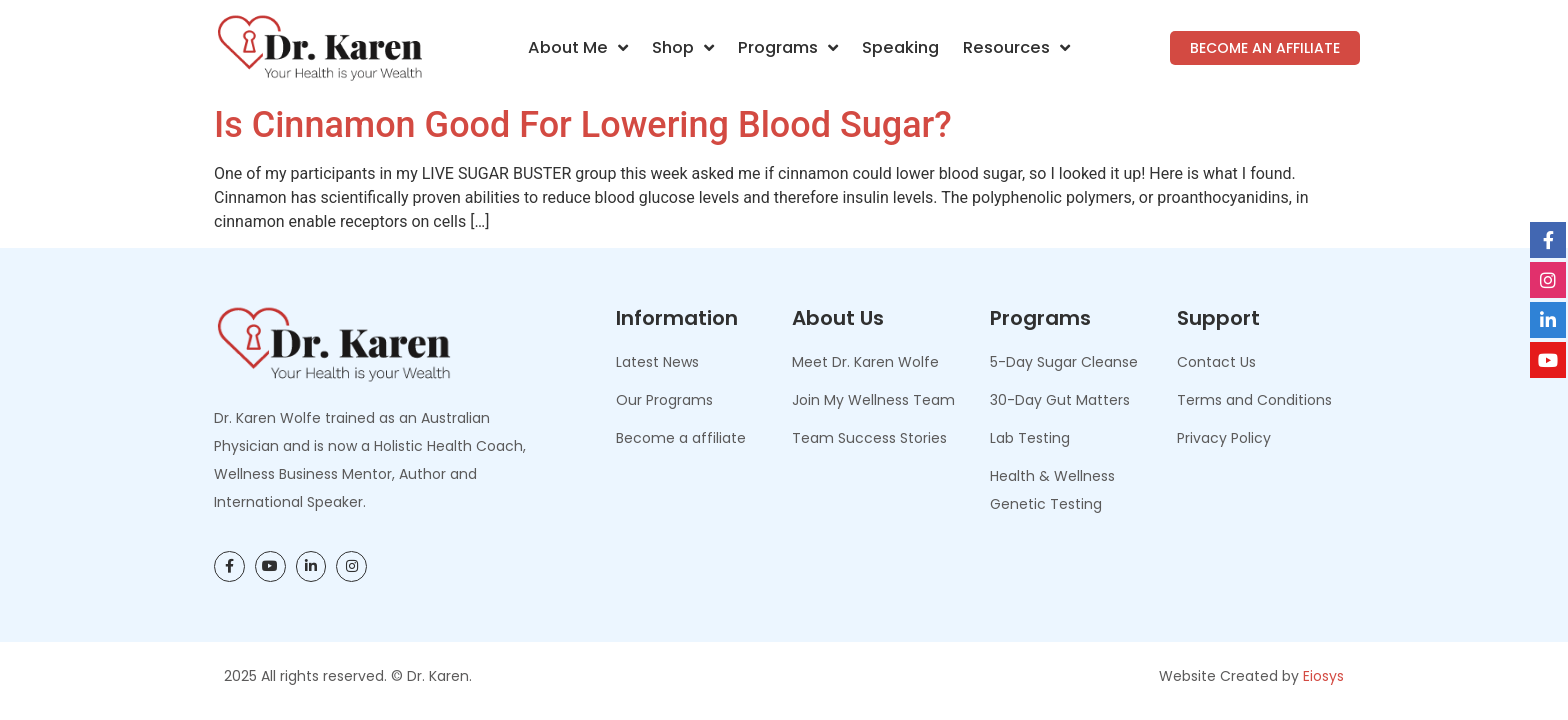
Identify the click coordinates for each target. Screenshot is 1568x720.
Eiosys (1323, 676)
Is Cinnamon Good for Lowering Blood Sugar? (583, 125)
